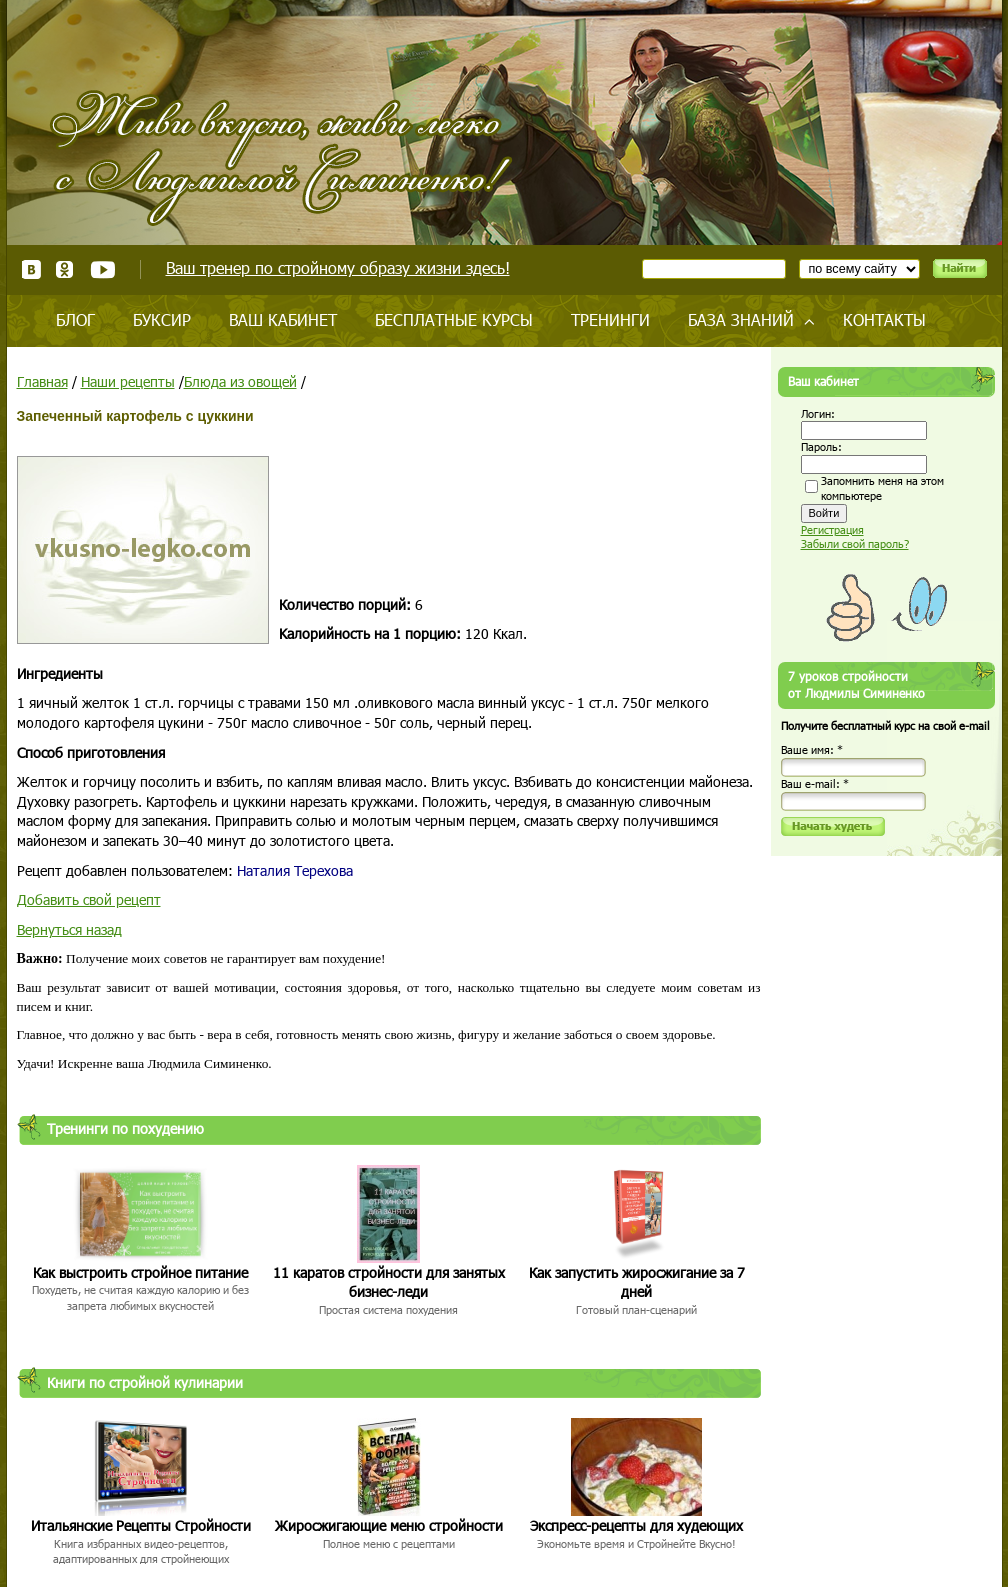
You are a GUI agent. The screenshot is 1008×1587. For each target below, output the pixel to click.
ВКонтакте (31, 269)
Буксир (162, 319)
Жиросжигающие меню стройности (389, 1525)
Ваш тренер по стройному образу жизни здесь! (338, 267)
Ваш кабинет (283, 319)
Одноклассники (65, 269)
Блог (75, 319)
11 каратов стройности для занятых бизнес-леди (389, 1282)
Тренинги (610, 319)
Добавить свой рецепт (89, 899)
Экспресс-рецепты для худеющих (636, 1525)
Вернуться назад (69, 929)
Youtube (102, 269)
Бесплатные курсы (454, 319)
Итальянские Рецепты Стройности (141, 1525)
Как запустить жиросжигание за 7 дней (637, 1282)
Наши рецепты (128, 381)
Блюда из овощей (240, 381)
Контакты (884, 319)
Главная (42, 381)
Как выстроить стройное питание (140, 1272)
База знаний (741, 319)
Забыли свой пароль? (855, 543)
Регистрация (832, 529)
